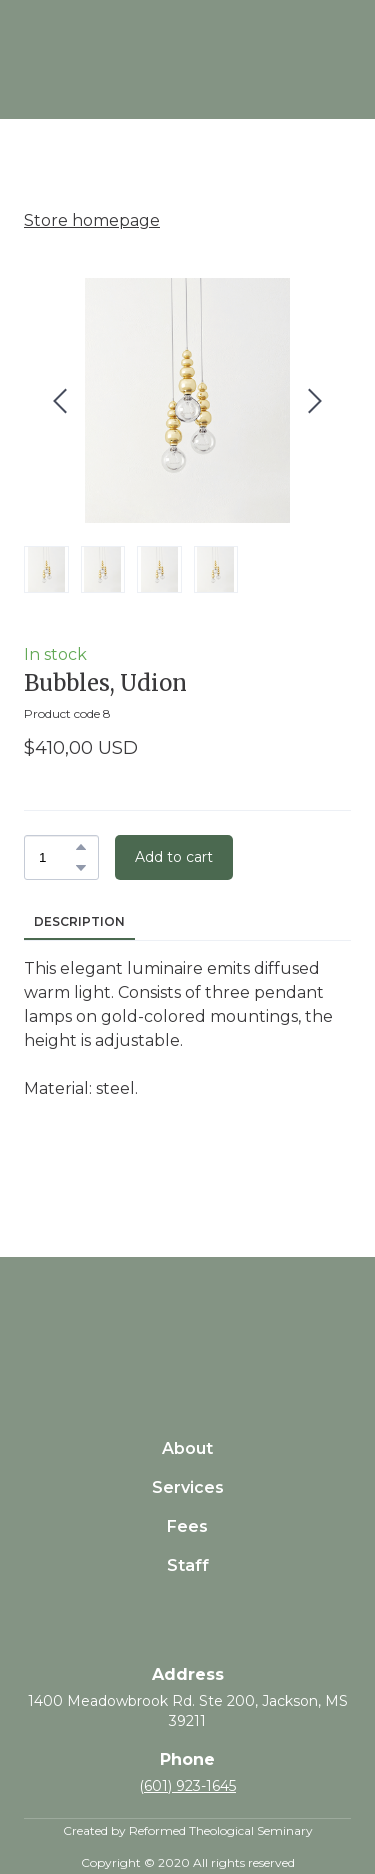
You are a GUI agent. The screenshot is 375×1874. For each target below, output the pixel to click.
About (187, 1448)
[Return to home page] (187, 1323)
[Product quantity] (56, 857)
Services (188, 1487)
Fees (187, 1526)
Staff (188, 1565)
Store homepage (92, 220)
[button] (81, 847)
